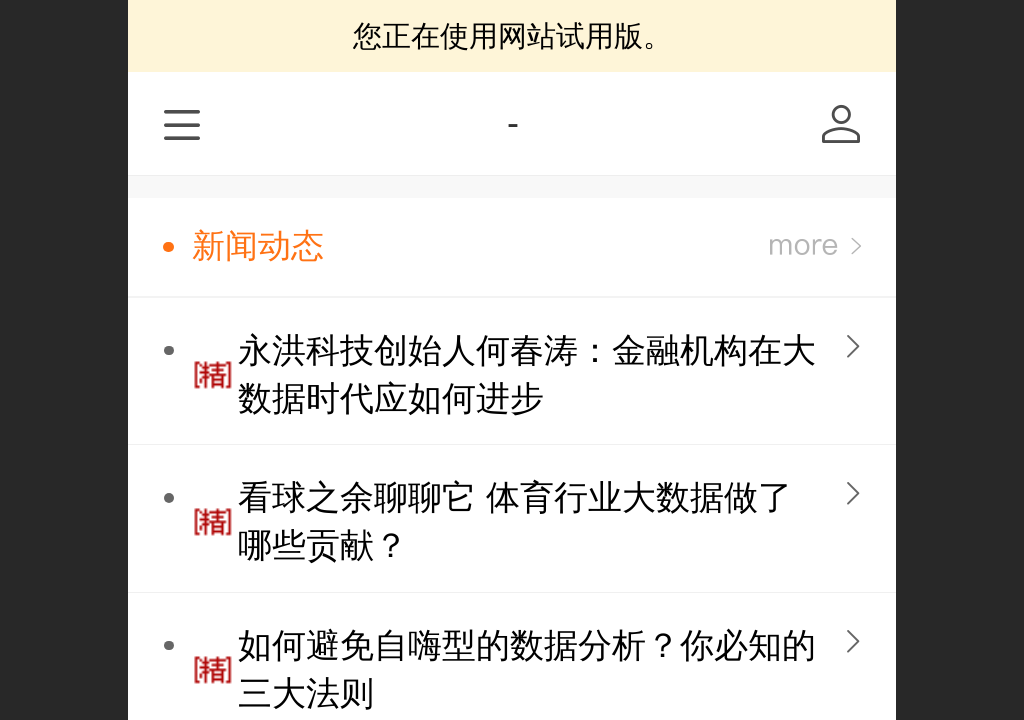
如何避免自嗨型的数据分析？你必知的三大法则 (527, 669)
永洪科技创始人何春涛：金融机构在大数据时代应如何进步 (527, 374)
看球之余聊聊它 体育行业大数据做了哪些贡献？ (514, 521)
